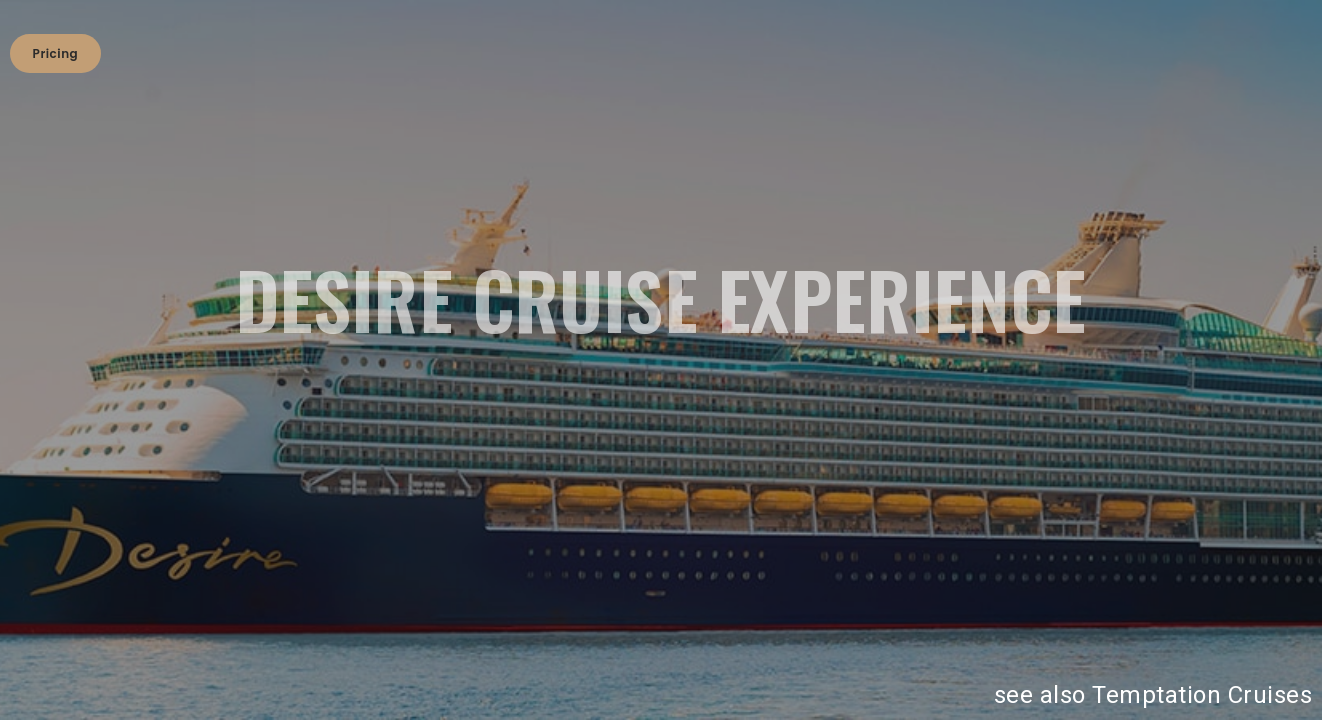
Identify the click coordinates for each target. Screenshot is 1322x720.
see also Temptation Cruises (1153, 695)
